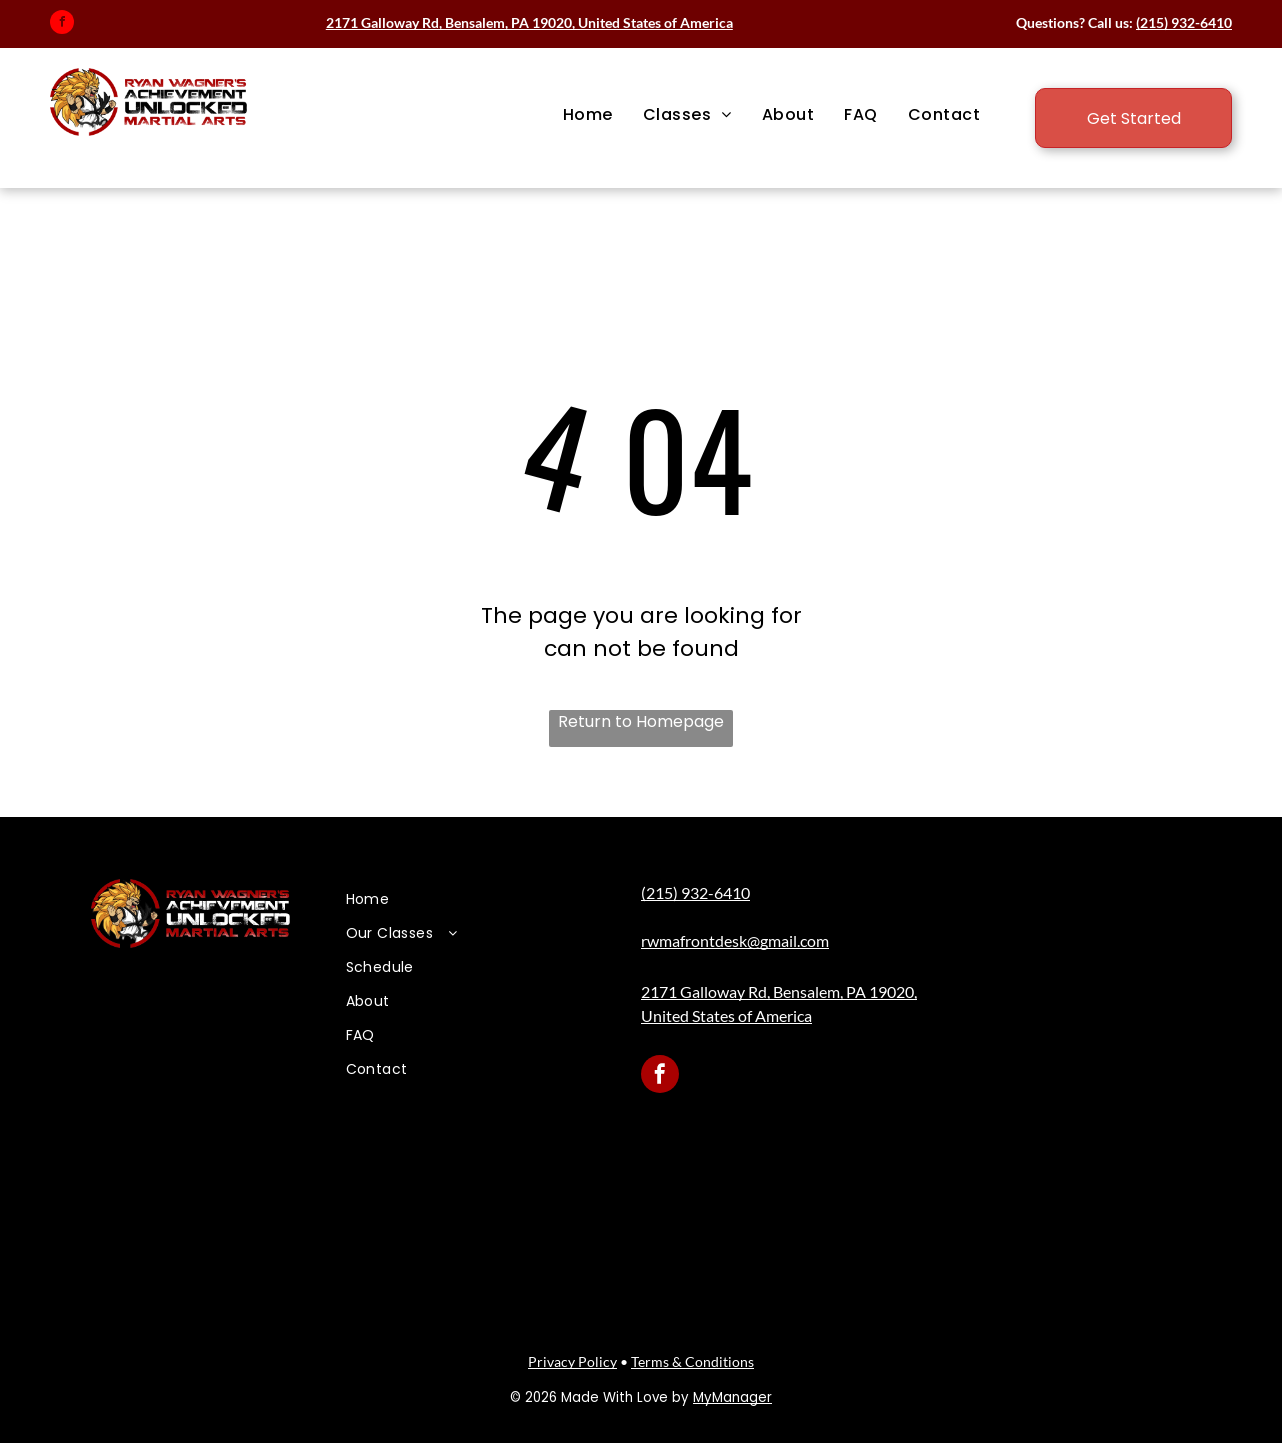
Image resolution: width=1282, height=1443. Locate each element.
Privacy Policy (572, 1361)
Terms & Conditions (692, 1361)
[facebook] (62, 24)
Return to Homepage (641, 721)
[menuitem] (588, 115)
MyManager (732, 1397)
